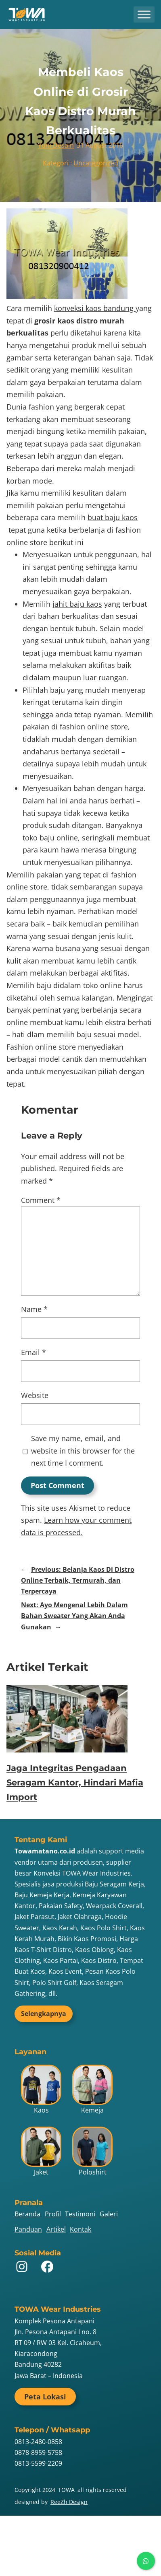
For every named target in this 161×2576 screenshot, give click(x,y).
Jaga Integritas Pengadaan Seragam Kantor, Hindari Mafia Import (74, 1782)
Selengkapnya (43, 2013)
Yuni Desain (56, 145)
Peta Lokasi (45, 2396)
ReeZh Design (69, 2502)
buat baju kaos (113, 517)
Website (34, 1395)
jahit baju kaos (77, 604)
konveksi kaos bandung (95, 308)
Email (33, 1352)
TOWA (66, 2490)
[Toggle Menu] (144, 14)
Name (34, 1309)
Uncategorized (95, 163)
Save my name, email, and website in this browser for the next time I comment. (83, 1450)
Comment (41, 1200)
